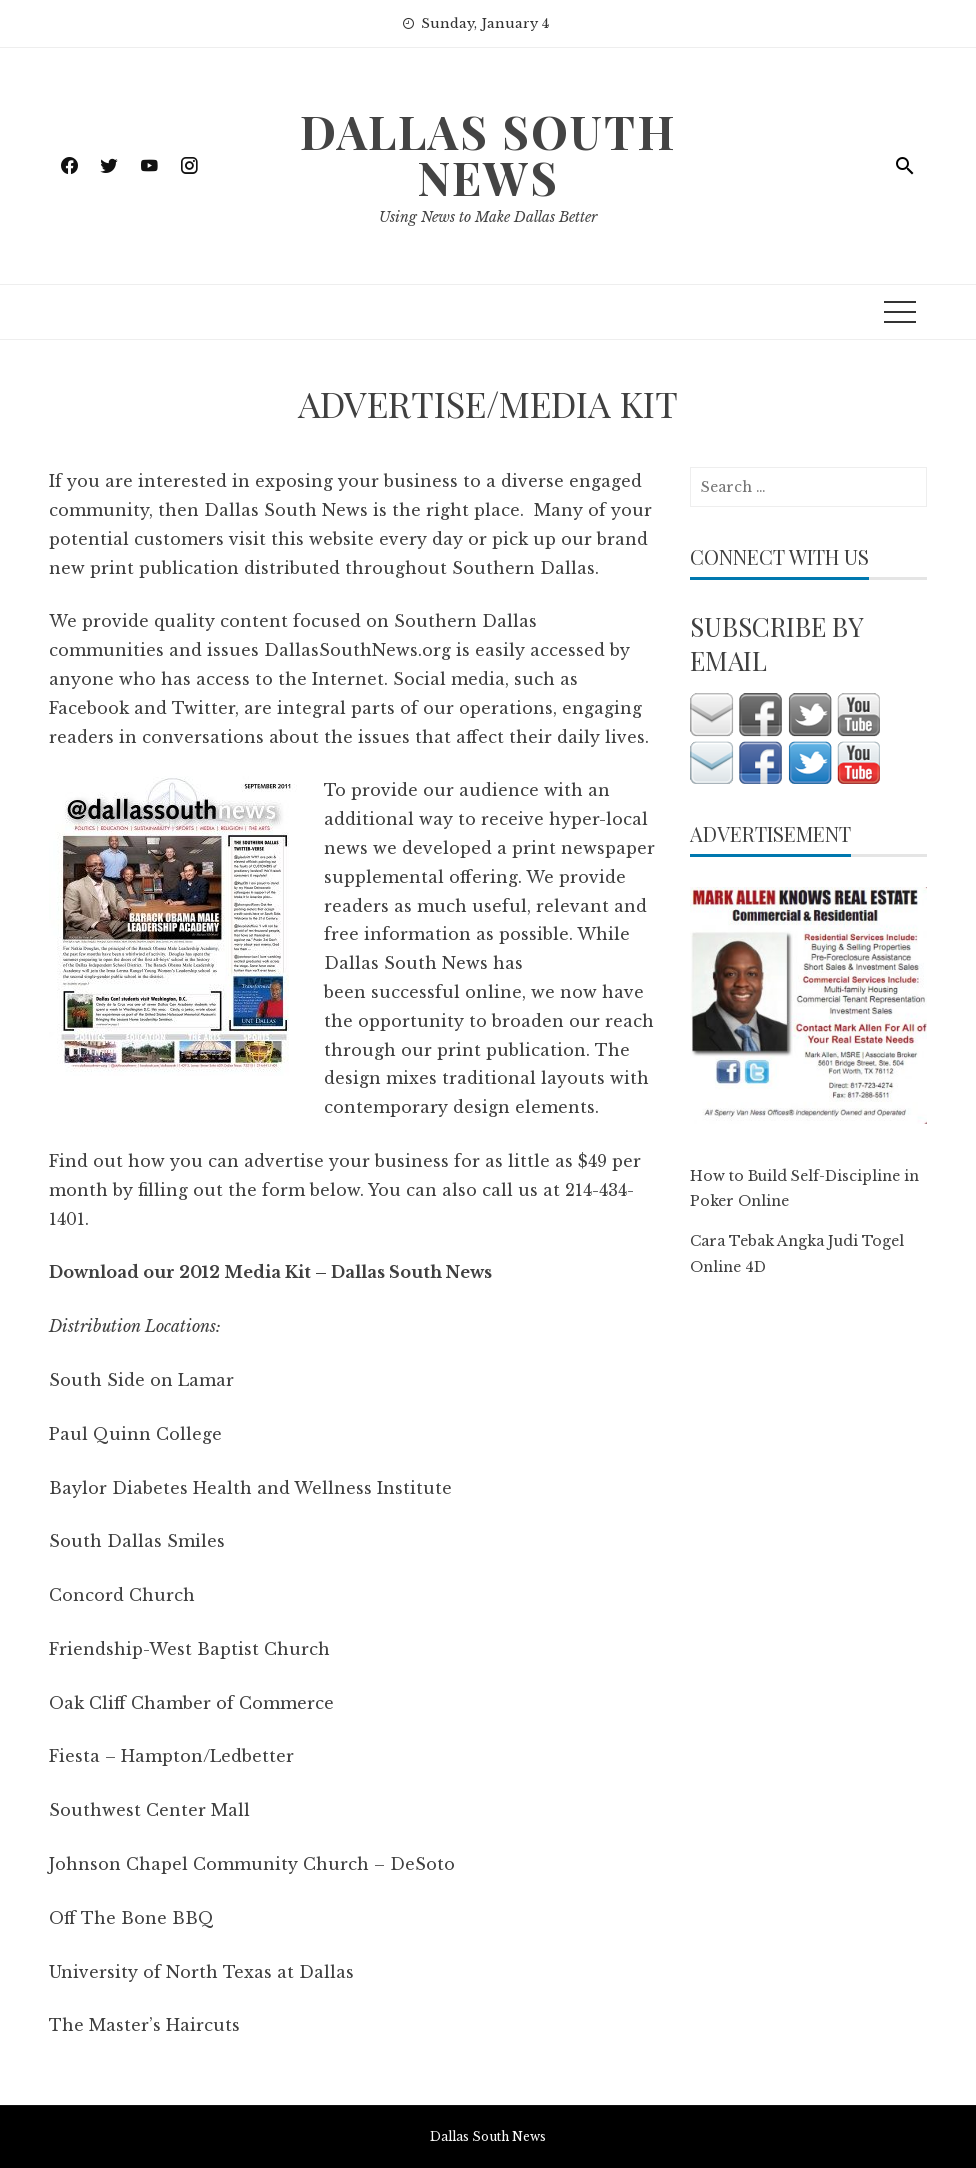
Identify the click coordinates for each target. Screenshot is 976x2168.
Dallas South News (488, 154)
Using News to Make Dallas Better (488, 217)
